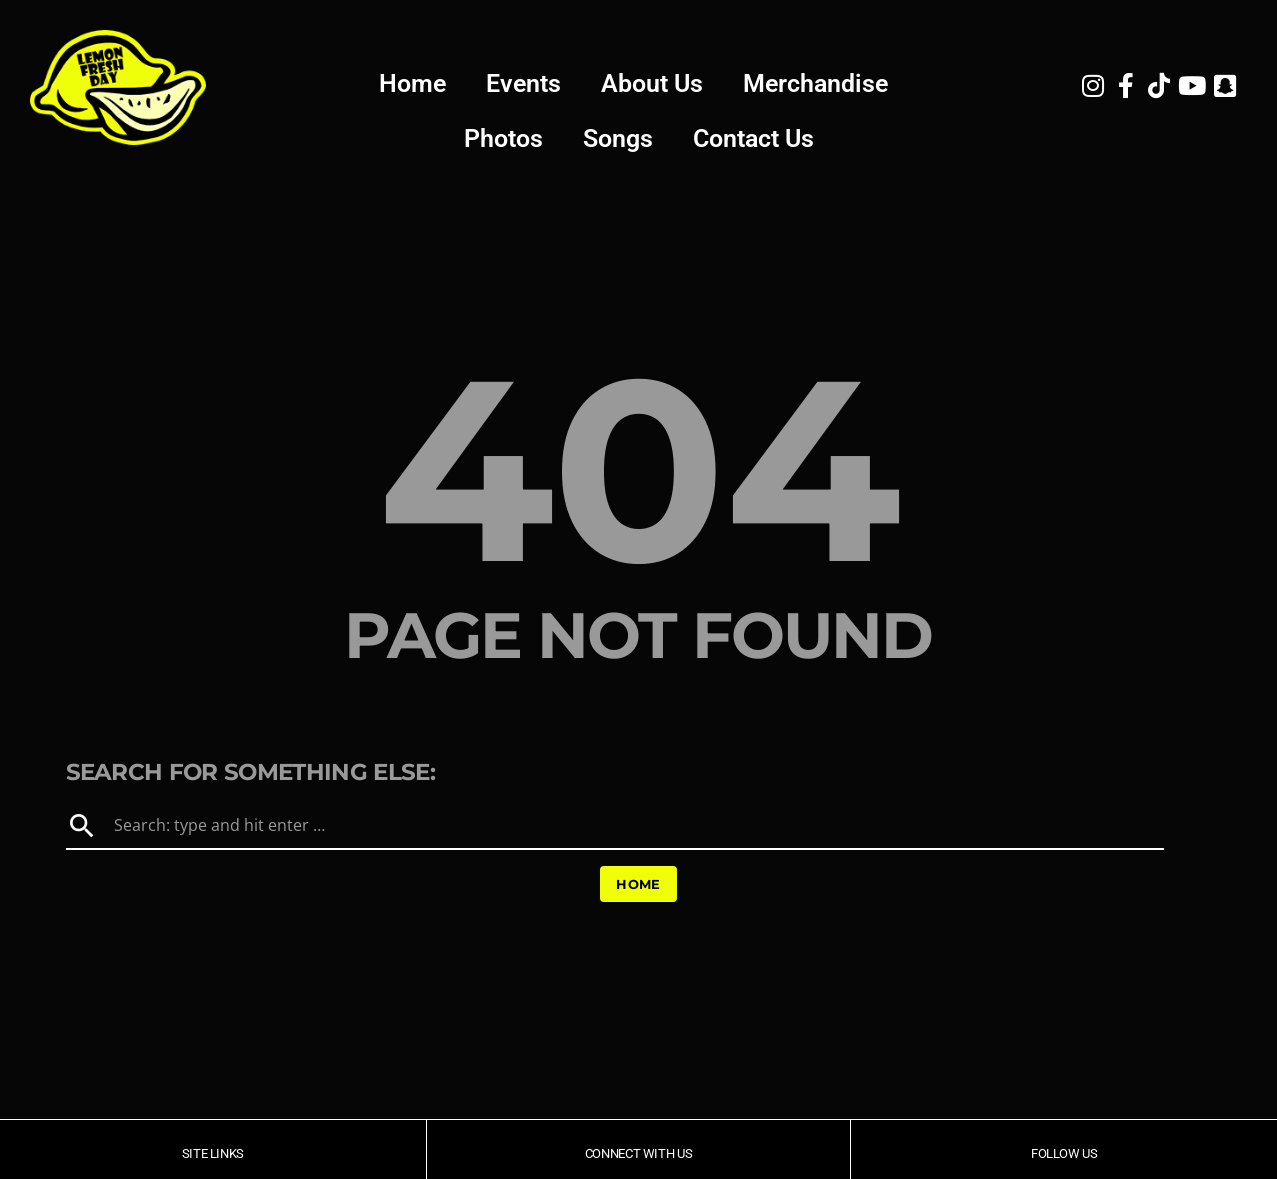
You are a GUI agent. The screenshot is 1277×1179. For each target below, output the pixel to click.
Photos (503, 138)
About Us (652, 83)
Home (412, 83)
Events (523, 83)
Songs (618, 138)
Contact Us (753, 138)
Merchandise (815, 83)
